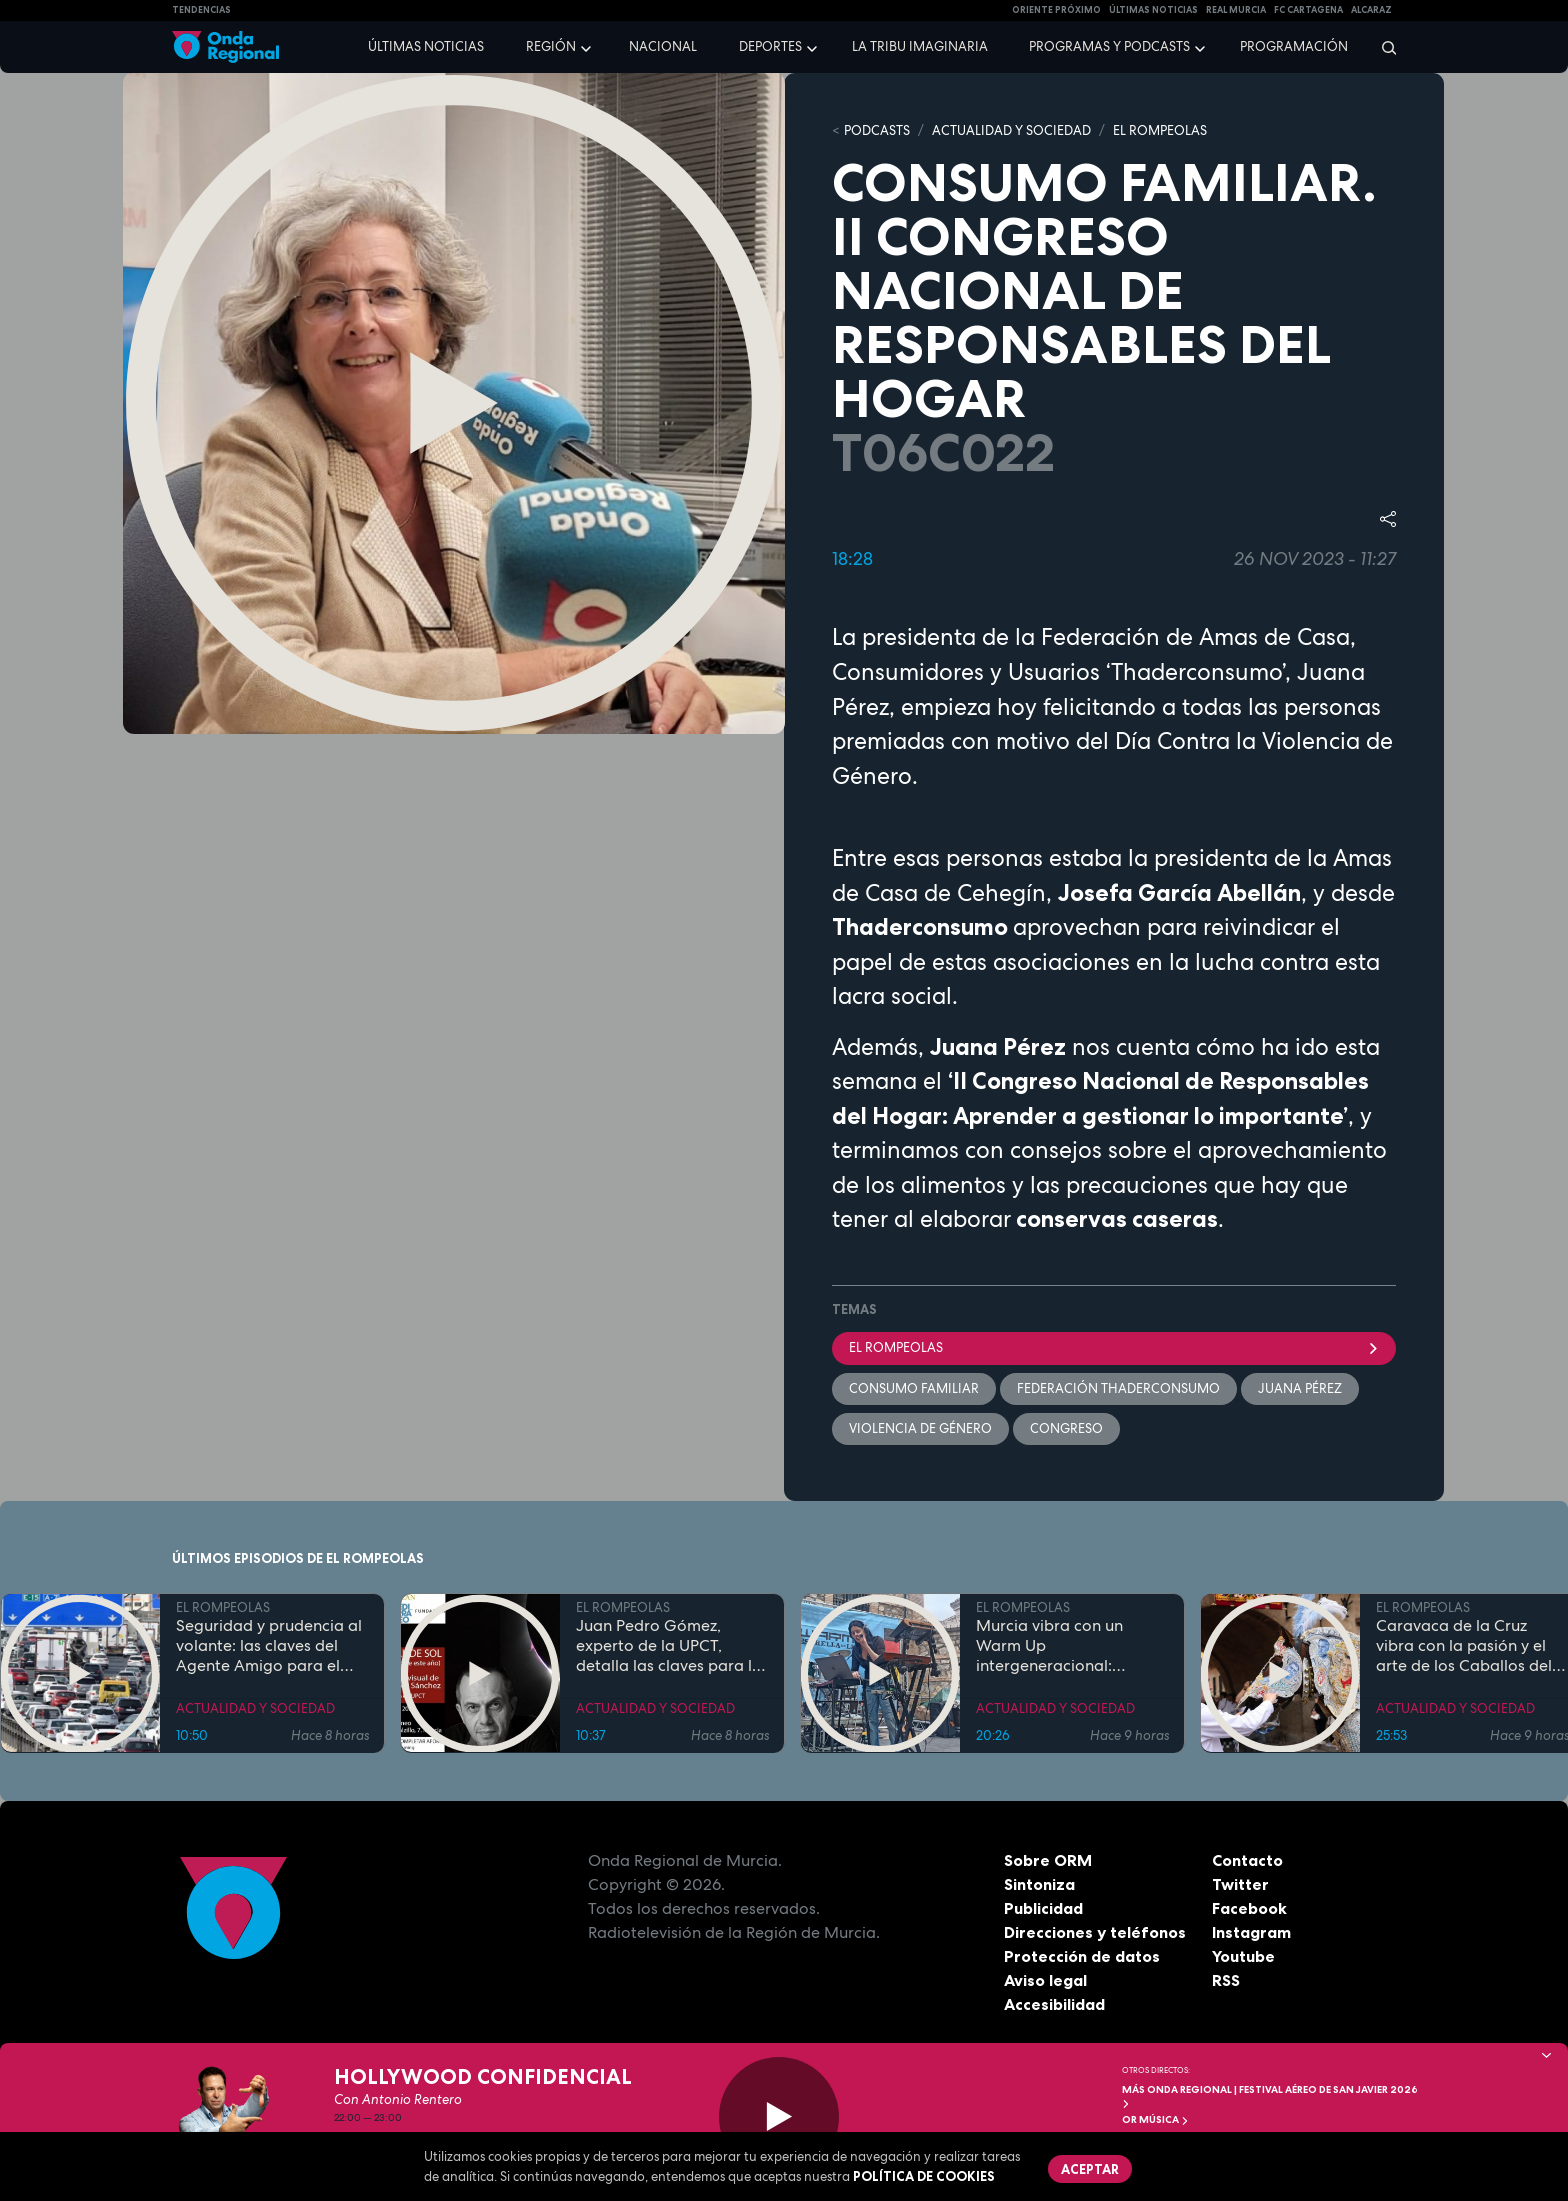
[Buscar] (1382, 47)
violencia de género (920, 1428)
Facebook (1249, 1908)
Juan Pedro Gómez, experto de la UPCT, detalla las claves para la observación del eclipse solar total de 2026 (669, 1645)
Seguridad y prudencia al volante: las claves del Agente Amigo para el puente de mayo (269, 1645)
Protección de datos (1082, 1956)
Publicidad (1043, 1908)
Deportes (770, 46)
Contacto (1247, 1860)
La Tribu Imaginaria (920, 46)
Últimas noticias (426, 46)
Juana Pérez (1300, 1388)
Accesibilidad (1054, 2004)
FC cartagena (1308, 10)
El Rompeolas (1114, 1347)
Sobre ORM (1048, 1860)
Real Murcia (1236, 10)
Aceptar (1090, 2169)
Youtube (1243, 1956)
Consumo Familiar (914, 1388)
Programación (1294, 46)
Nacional (663, 46)
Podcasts (877, 130)
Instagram (1251, 1932)
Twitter (1240, 1884)
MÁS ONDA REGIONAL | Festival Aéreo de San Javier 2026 (1270, 2095)
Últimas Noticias (1153, 10)
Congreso (1066, 1428)
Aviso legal (1045, 1980)
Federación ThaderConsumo (1118, 1388)
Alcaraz (1371, 10)
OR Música (1155, 2119)
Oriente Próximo (1056, 10)
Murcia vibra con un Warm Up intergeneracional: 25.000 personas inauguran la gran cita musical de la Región (1058, 1645)
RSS (1226, 1980)
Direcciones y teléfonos (1095, 1932)
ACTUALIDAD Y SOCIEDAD (1011, 130)
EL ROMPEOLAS (1160, 130)
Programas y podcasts (1109, 46)
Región (551, 46)
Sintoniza (1039, 1884)
